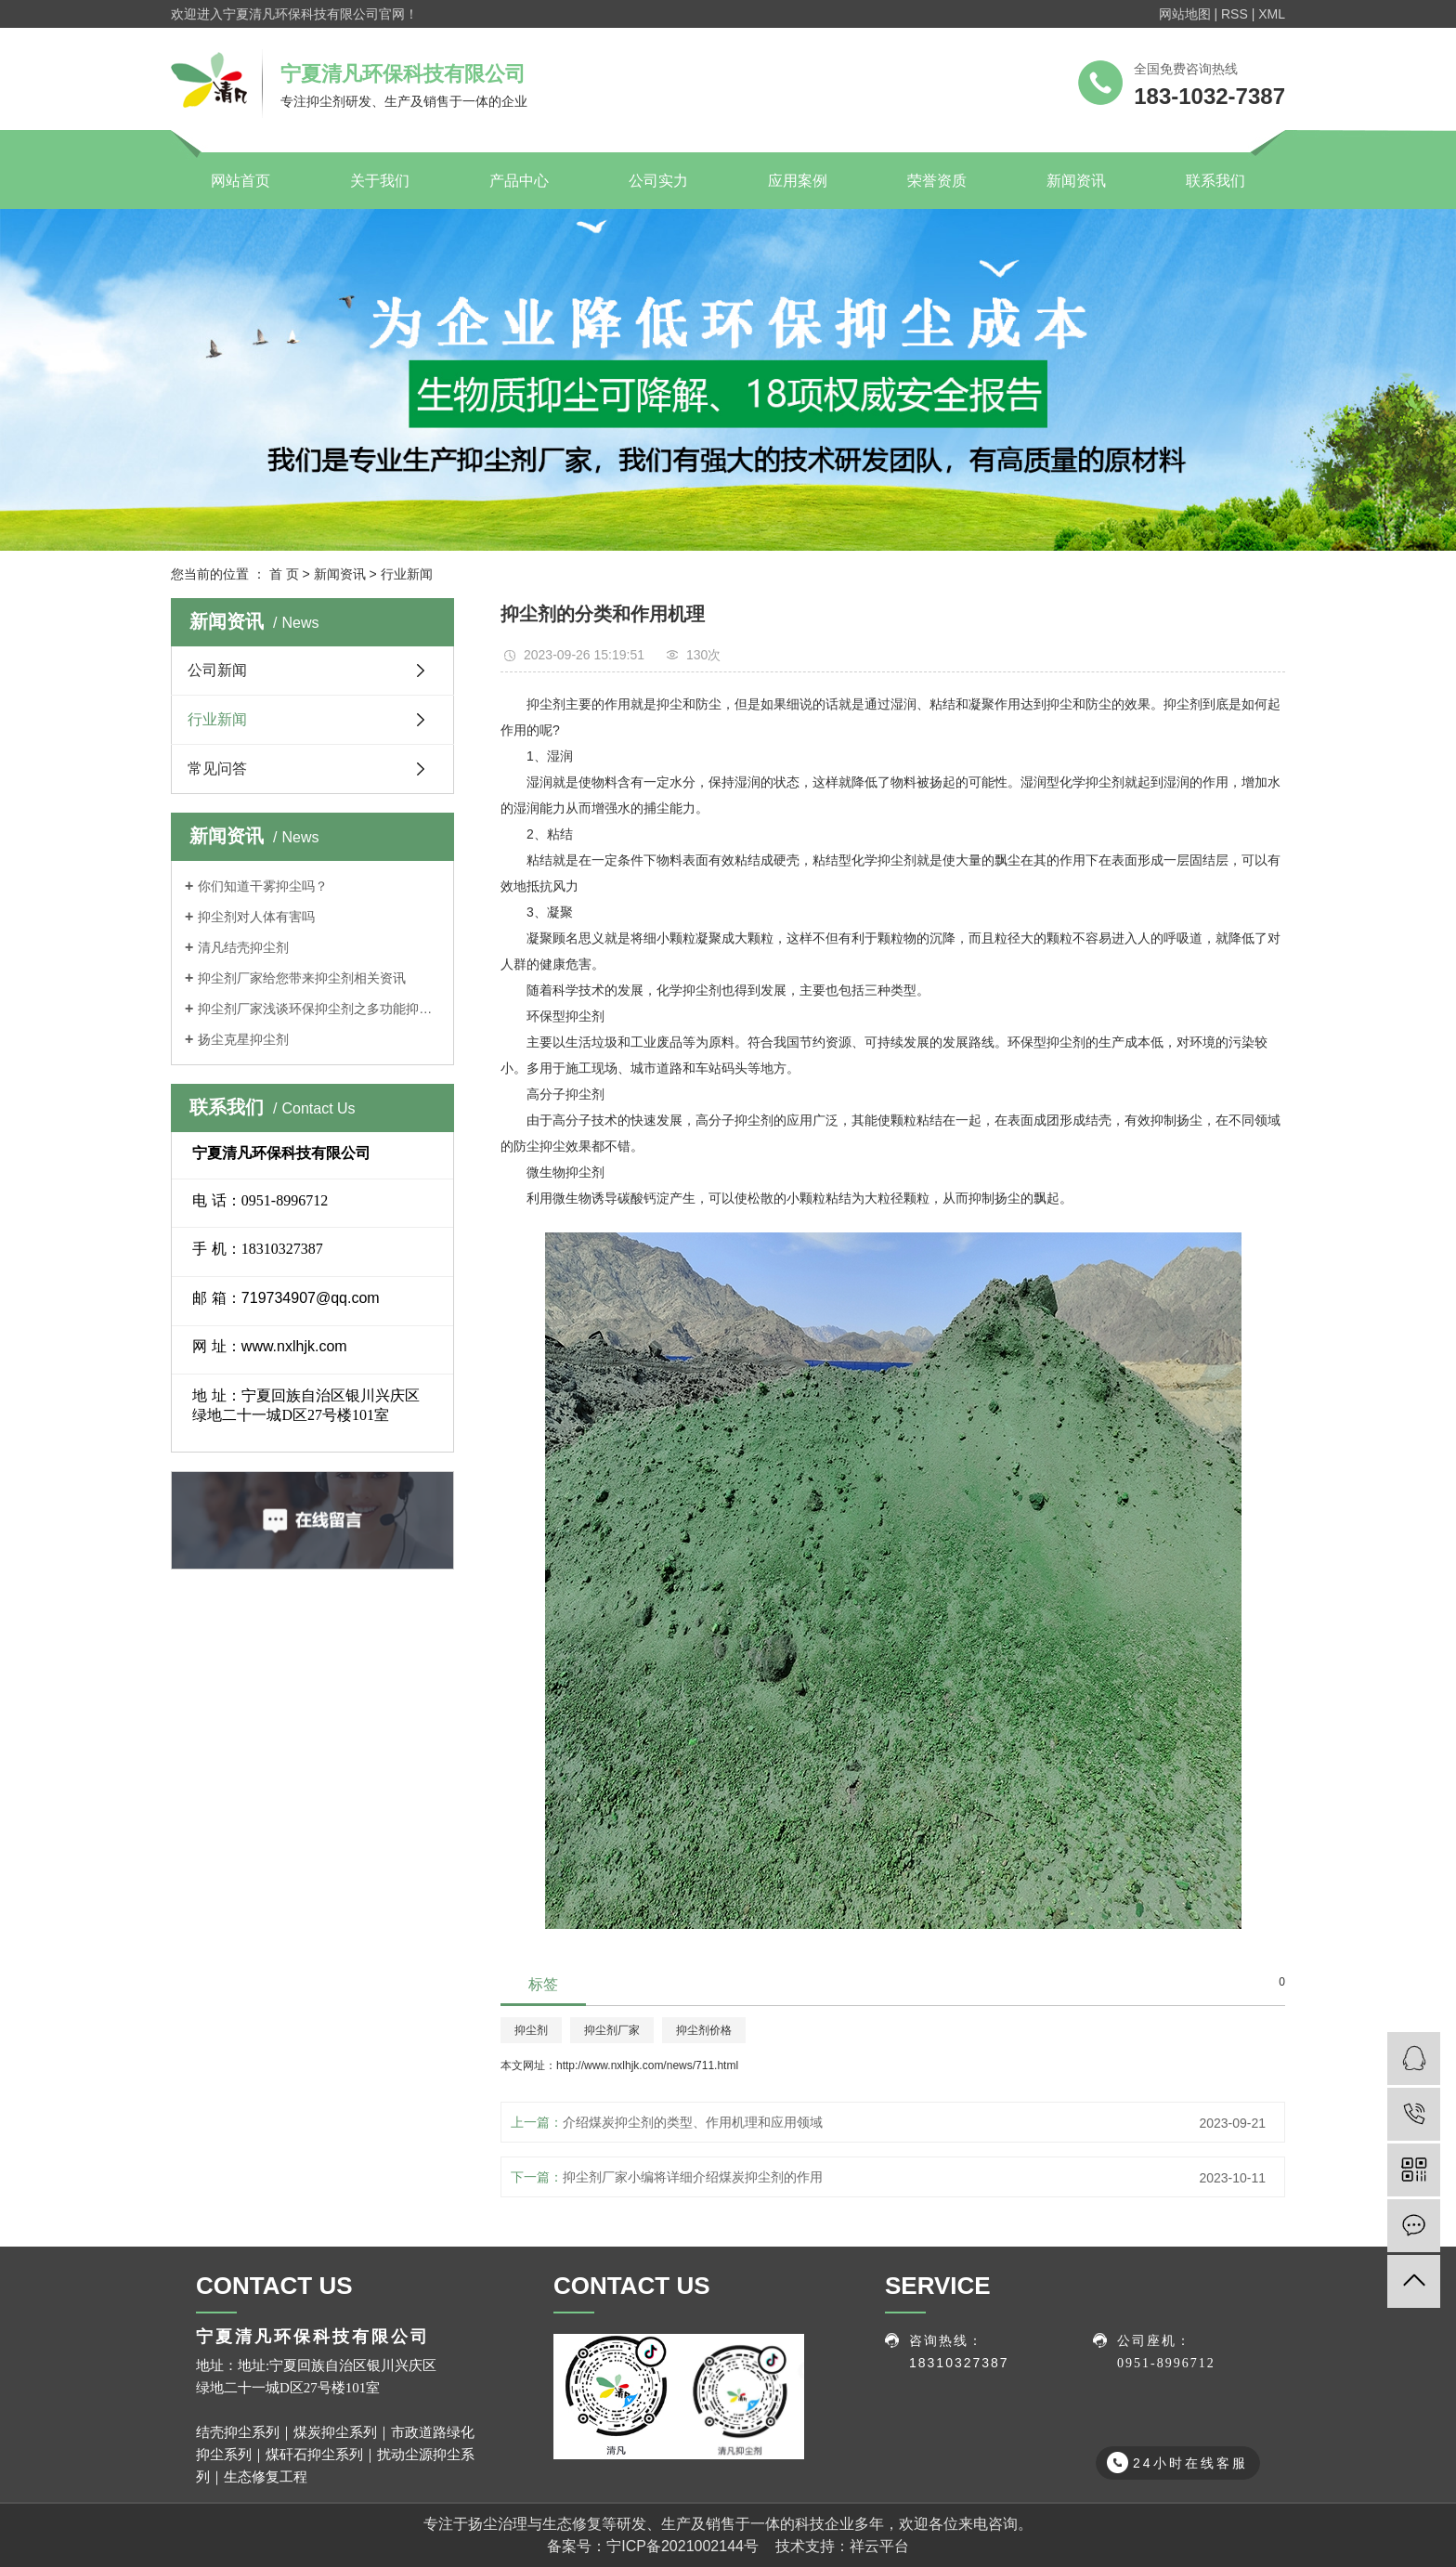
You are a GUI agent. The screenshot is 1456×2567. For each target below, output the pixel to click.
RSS (1234, 14)
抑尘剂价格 (704, 2030)
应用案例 (797, 181)
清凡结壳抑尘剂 (243, 947)
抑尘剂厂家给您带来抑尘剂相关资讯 (302, 978)
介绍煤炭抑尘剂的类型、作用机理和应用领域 (693, 2122)
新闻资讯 (1076, 181)
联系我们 (1215, 181)
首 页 (284, 574)
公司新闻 (217, 670)
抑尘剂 (531, 2030)
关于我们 (380, 181)
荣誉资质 (937, 181)
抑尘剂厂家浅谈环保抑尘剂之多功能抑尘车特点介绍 (319, 1008)
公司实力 (658, 181)
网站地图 (1185, 14)
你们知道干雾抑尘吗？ (263, 886)
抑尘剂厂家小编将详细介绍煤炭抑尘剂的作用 (693, 2177)
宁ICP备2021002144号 (682, 2546)
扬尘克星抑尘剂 (243, 1039)
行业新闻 (407, 574)
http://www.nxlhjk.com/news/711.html (647, 2065)
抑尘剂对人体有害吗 (256, 916)
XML (1271, 14)
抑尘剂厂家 (612, 2030)
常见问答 (217, 768)
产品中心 (519, 181)
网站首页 (240, 181)
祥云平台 (879, 2546)
